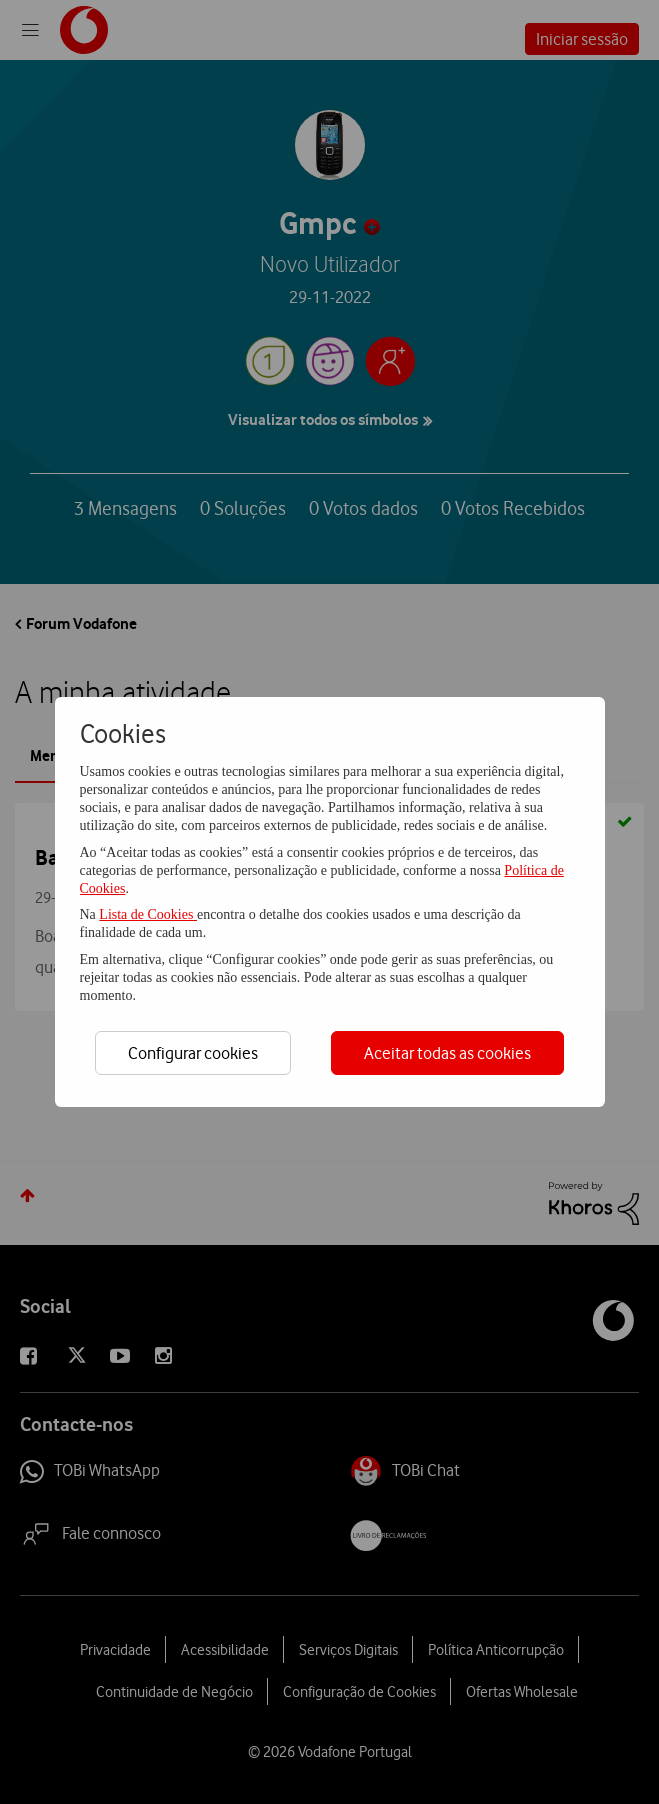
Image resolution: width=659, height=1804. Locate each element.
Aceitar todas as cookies (447, 1053)
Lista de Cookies (148, 914)
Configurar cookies (193, 1053)
